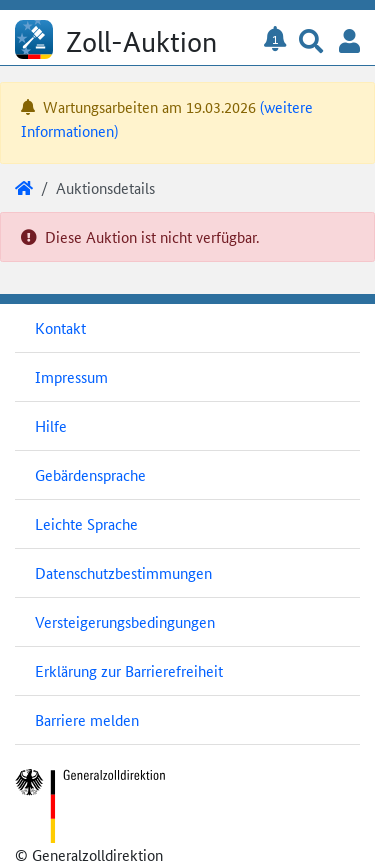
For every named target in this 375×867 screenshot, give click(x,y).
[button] (311, 42)
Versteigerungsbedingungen (125, 621)
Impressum (71, 376)
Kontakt (60, 327)
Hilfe (51, 425)
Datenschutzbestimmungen (123, 572)
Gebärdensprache (90, 474)
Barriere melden (87, 719)
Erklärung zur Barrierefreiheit (129, 670)
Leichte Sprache (86, 523)
